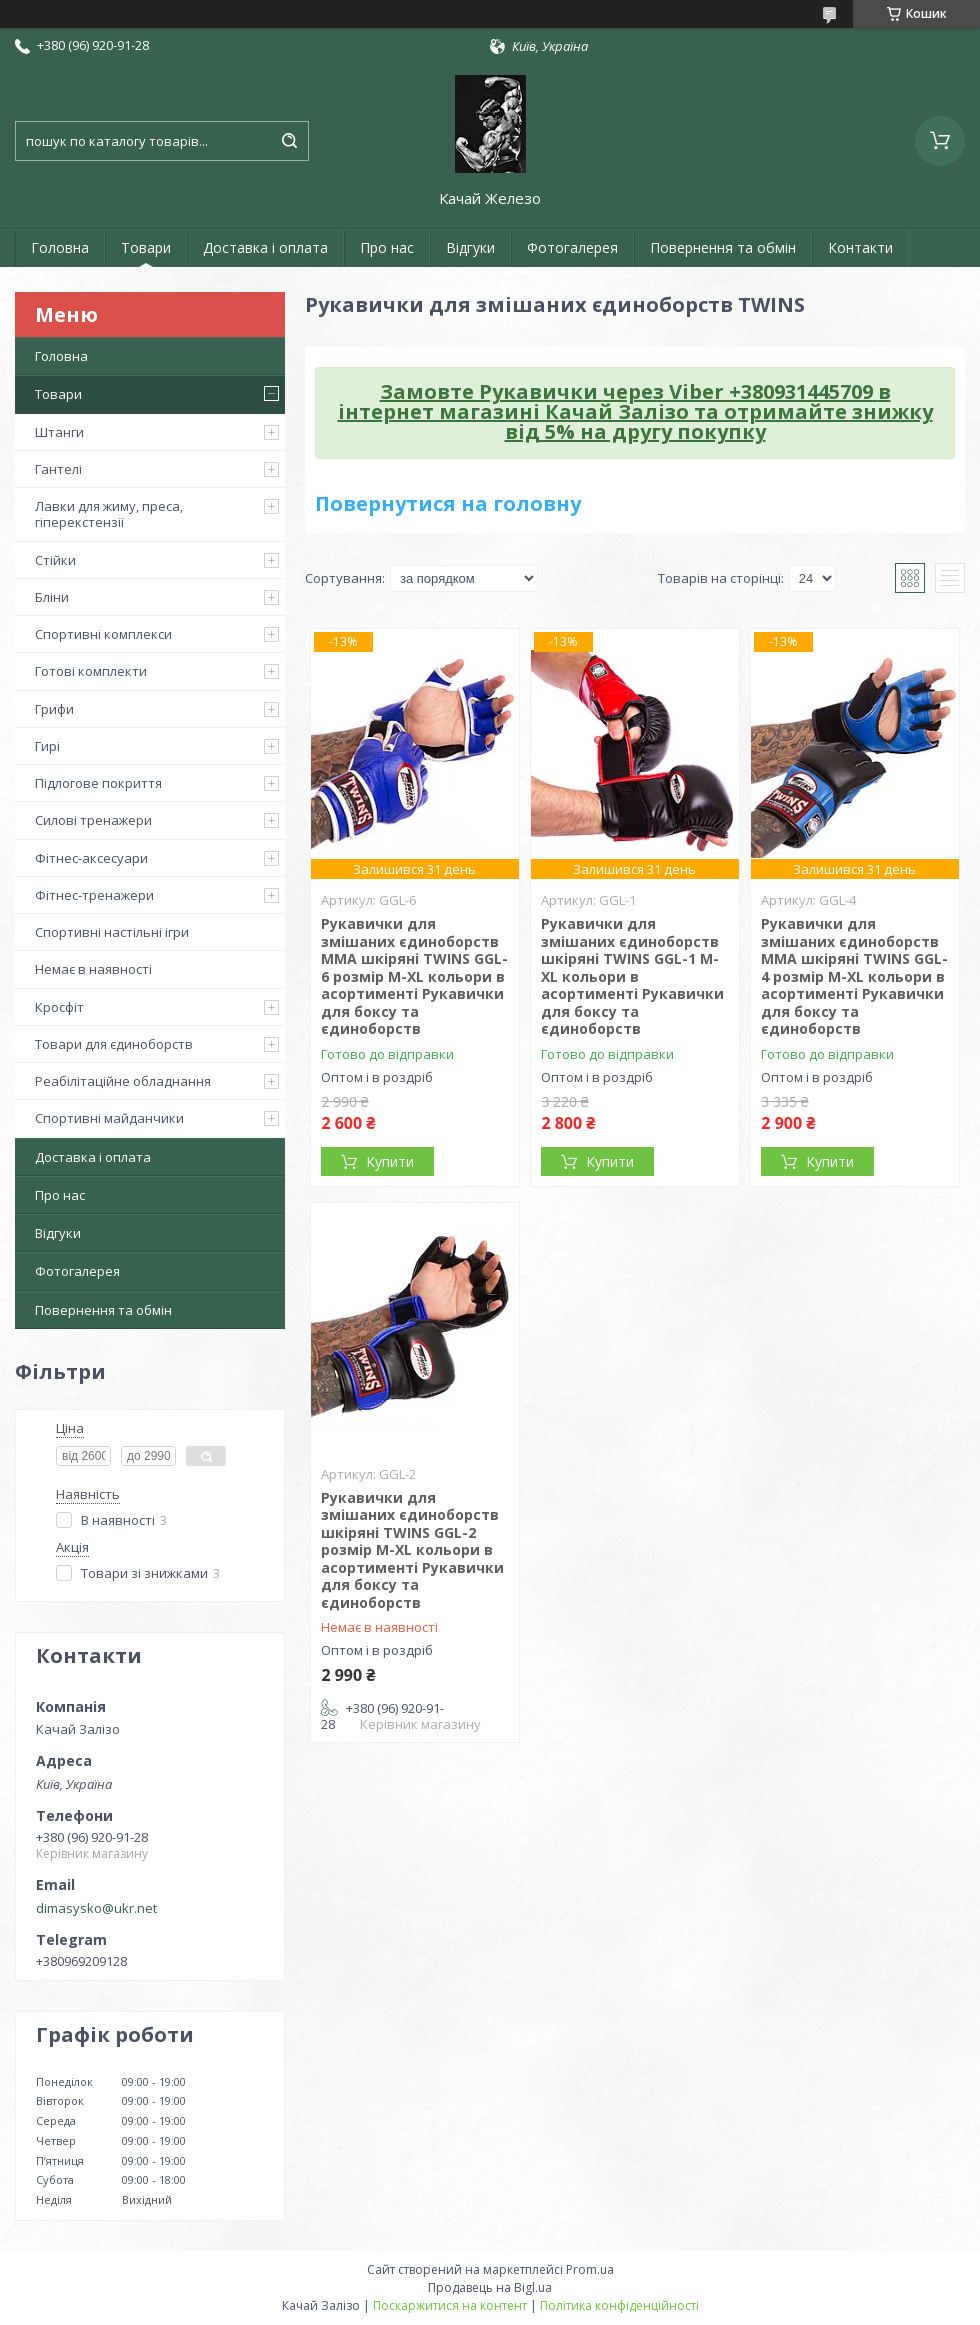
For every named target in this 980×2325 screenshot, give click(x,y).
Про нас (387, 247)
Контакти (860, 247)
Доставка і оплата (265, 247)
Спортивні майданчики (109, 1118)
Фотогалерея (572, 247)
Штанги (59, 432)
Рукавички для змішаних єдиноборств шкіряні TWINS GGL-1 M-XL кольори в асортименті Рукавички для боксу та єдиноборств (632, 976)
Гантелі (58, 469)
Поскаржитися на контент (450, 2305)
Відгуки (470, 247)
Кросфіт (59, 1007)
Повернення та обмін (723, 247)
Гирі (47, 746)
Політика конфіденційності (619, 2305)
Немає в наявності (93, 969)
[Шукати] (289, 141)
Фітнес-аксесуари (91, 858)
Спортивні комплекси (103, 634)
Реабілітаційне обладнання (123, 1081)
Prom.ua (590, 2269)
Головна (60, 247)
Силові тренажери (93, 820)
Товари (146, 247)
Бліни (52, 597)
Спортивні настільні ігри (112, 932)
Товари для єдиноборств (114, 1044)
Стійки (55, 560)
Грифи (54, 709)
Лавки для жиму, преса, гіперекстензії (109, 514)
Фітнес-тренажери (94, 895)
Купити (390, 1161)
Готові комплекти (91, 671)
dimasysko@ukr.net (96, 1908)
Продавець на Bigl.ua (490, 2287)
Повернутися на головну (448, 503)
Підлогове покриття (98, 783)
